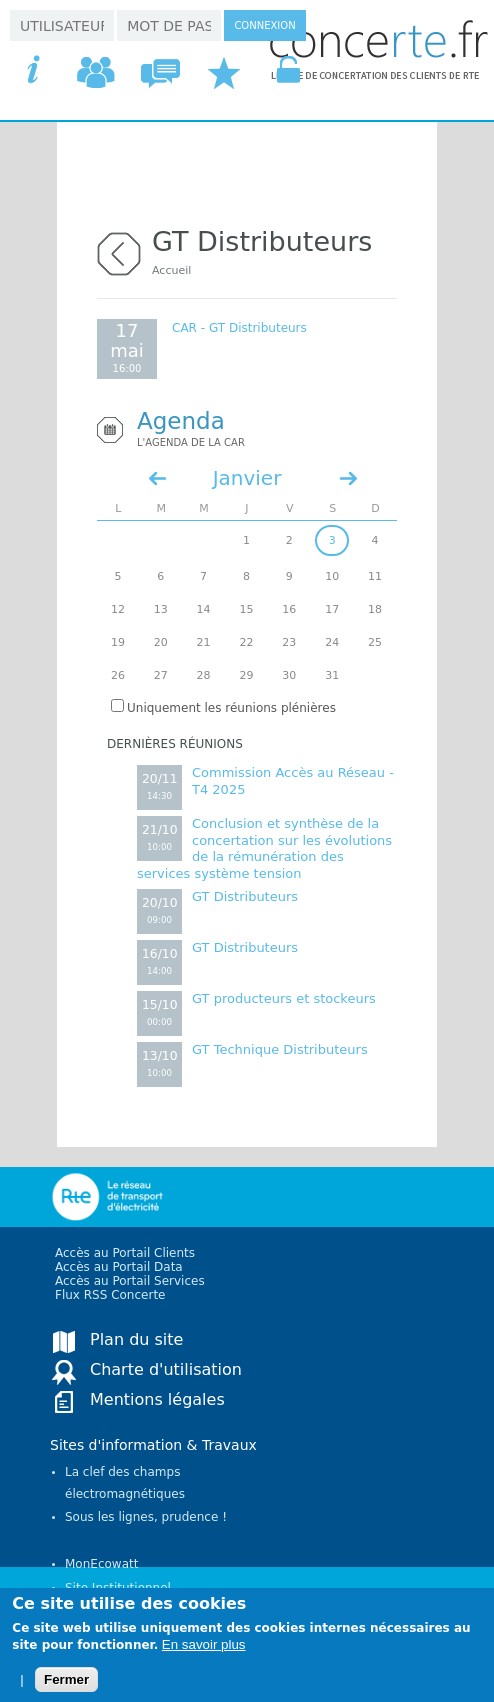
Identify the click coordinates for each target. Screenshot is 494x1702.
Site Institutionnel (118, 1588)
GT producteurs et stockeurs (284, 998)
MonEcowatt (101, 1564)
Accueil (171, 270)
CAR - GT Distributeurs (239, 328)
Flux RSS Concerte (110, 1295)
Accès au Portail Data (119, 1267)
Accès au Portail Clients (125, 1253)
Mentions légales (157, 1399)
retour (119, 251)
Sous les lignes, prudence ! (146, 1517)
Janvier (247, 478)
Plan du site (136, 1339)
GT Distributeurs (245, 896)
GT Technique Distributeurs (280, 1049)
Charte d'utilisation (166, 1369)
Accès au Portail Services (130, 1281)
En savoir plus (204, 1654)
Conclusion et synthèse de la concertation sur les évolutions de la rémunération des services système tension (264, 849)
